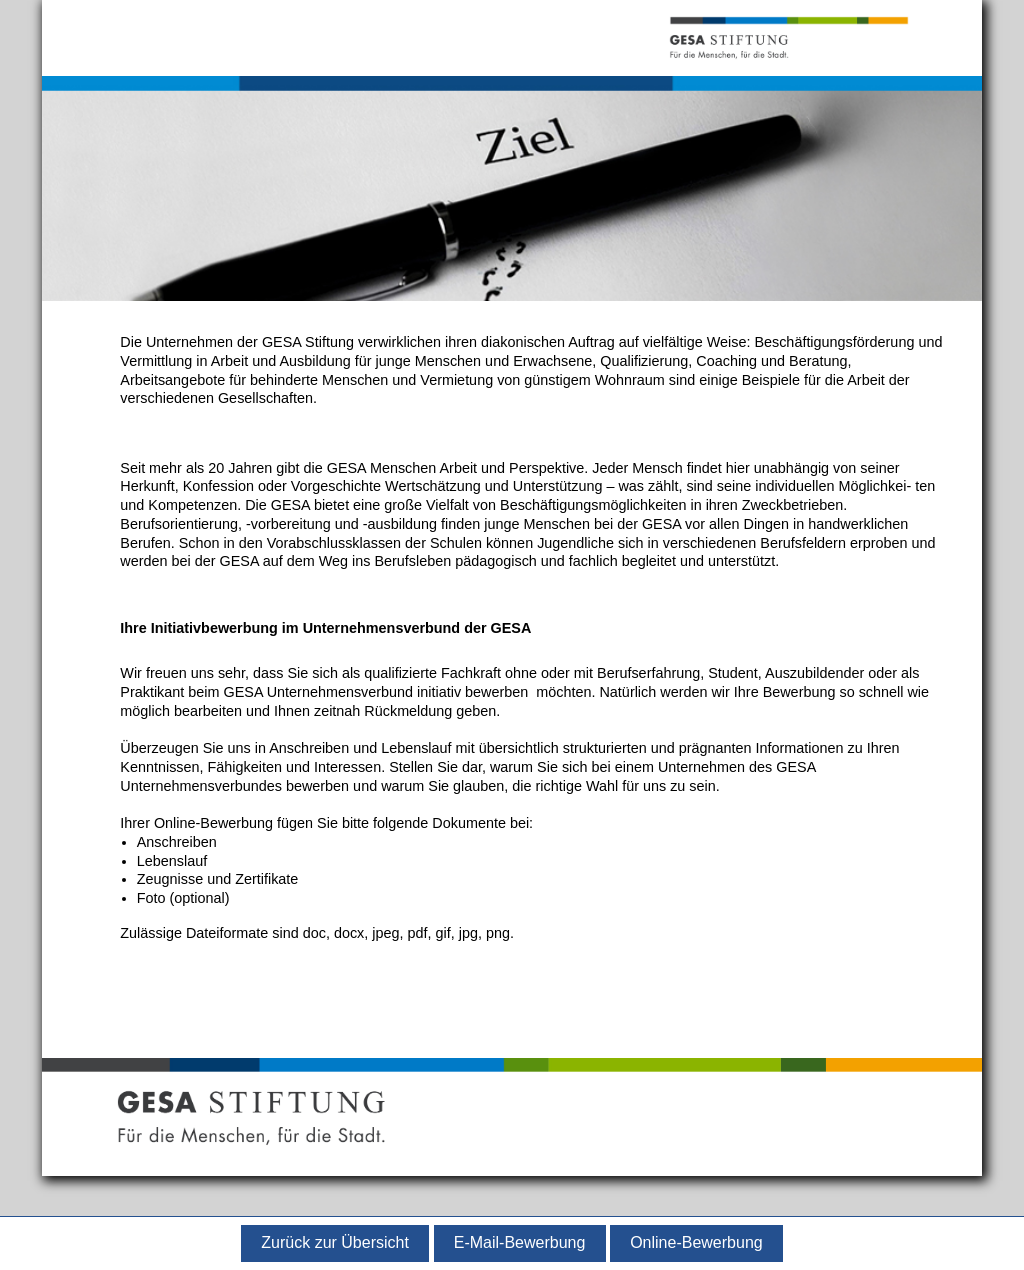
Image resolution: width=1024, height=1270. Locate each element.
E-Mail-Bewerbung (520, 1242)
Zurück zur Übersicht (335, 1242)
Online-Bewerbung (696, 1242)
